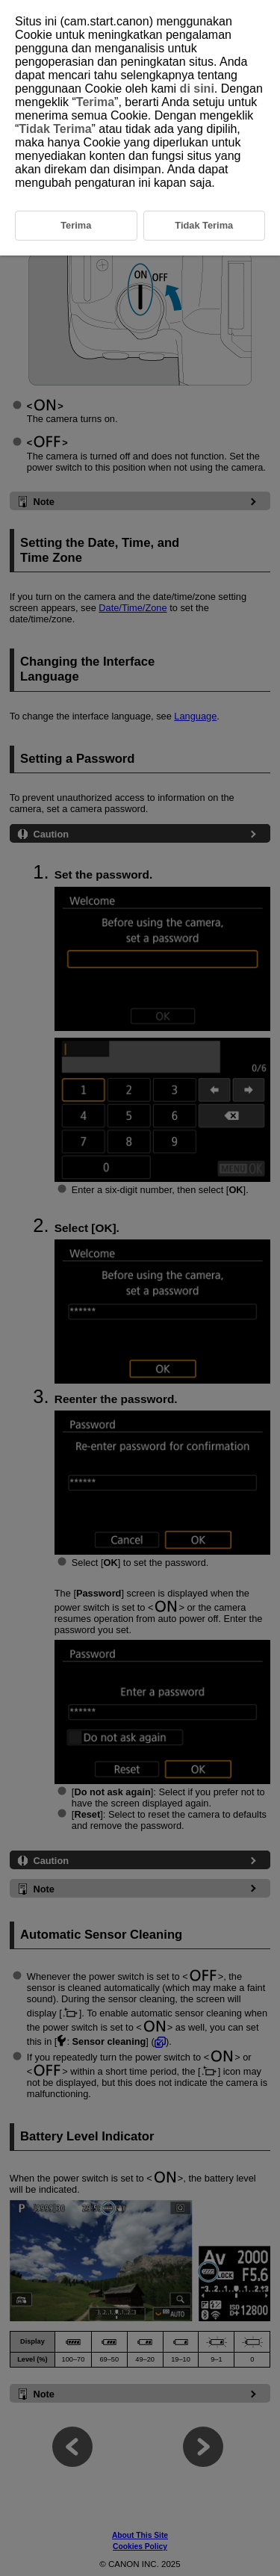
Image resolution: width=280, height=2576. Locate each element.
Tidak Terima (55, 129)
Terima (95, 102)
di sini (197, 88)
